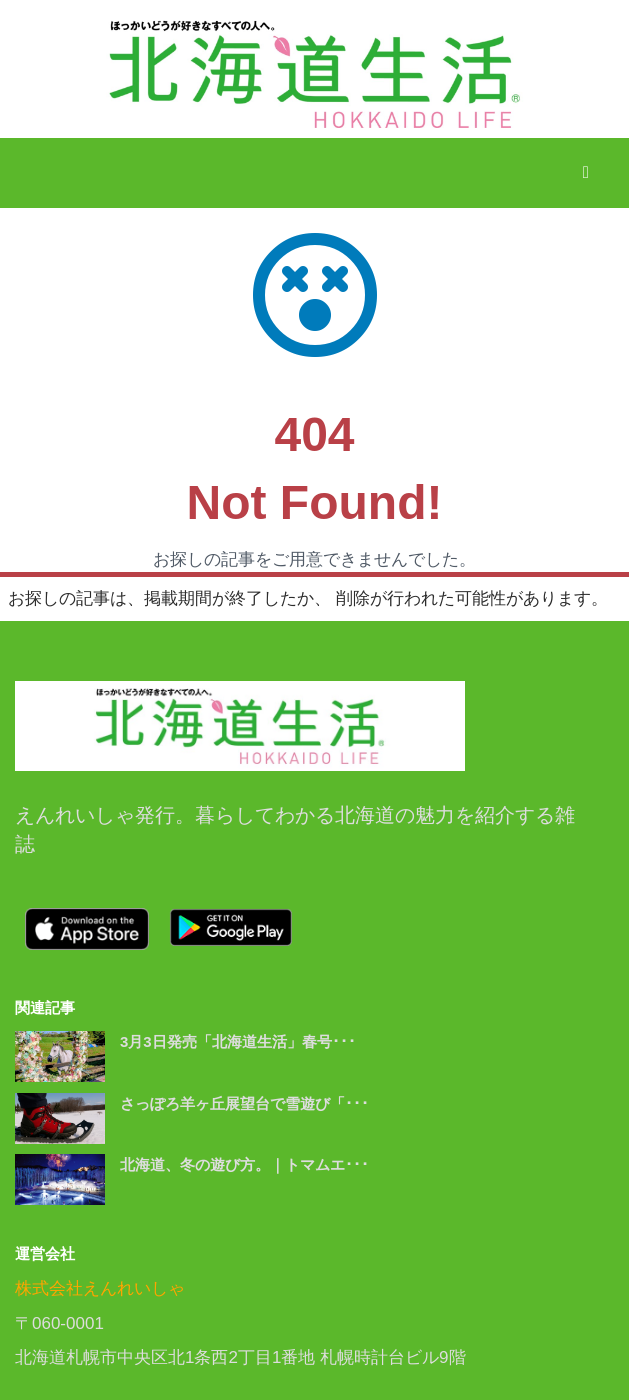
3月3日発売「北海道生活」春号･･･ (238, 1041)
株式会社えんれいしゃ (100, 1288)
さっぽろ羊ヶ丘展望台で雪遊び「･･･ (244, 1103)
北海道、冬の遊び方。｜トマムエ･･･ (244, 1164)
